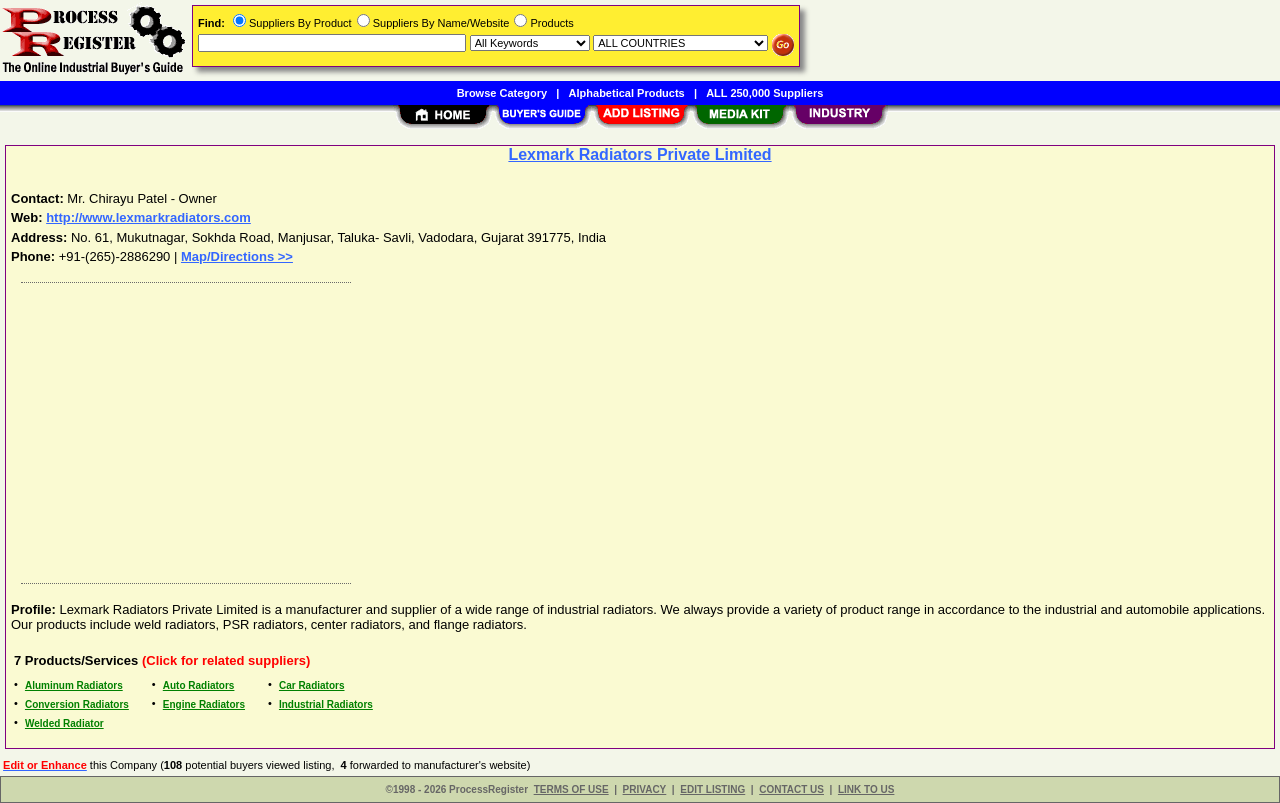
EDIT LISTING (712, 789)
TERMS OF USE (571, 789)
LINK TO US (866, 789)
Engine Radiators (204, 704)
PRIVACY (645, 789)
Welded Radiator (64, 723)
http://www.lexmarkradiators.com (148, 217)
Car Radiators (312, 685)
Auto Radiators (199, 685)
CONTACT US (791, 789)
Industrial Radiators (326, 704)
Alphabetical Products (627, 93)
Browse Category (502, 93)
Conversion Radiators (77, 704)
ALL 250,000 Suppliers (764, 93)
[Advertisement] (613, 428)
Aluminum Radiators (74, 685)
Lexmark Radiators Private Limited (639, 154)
